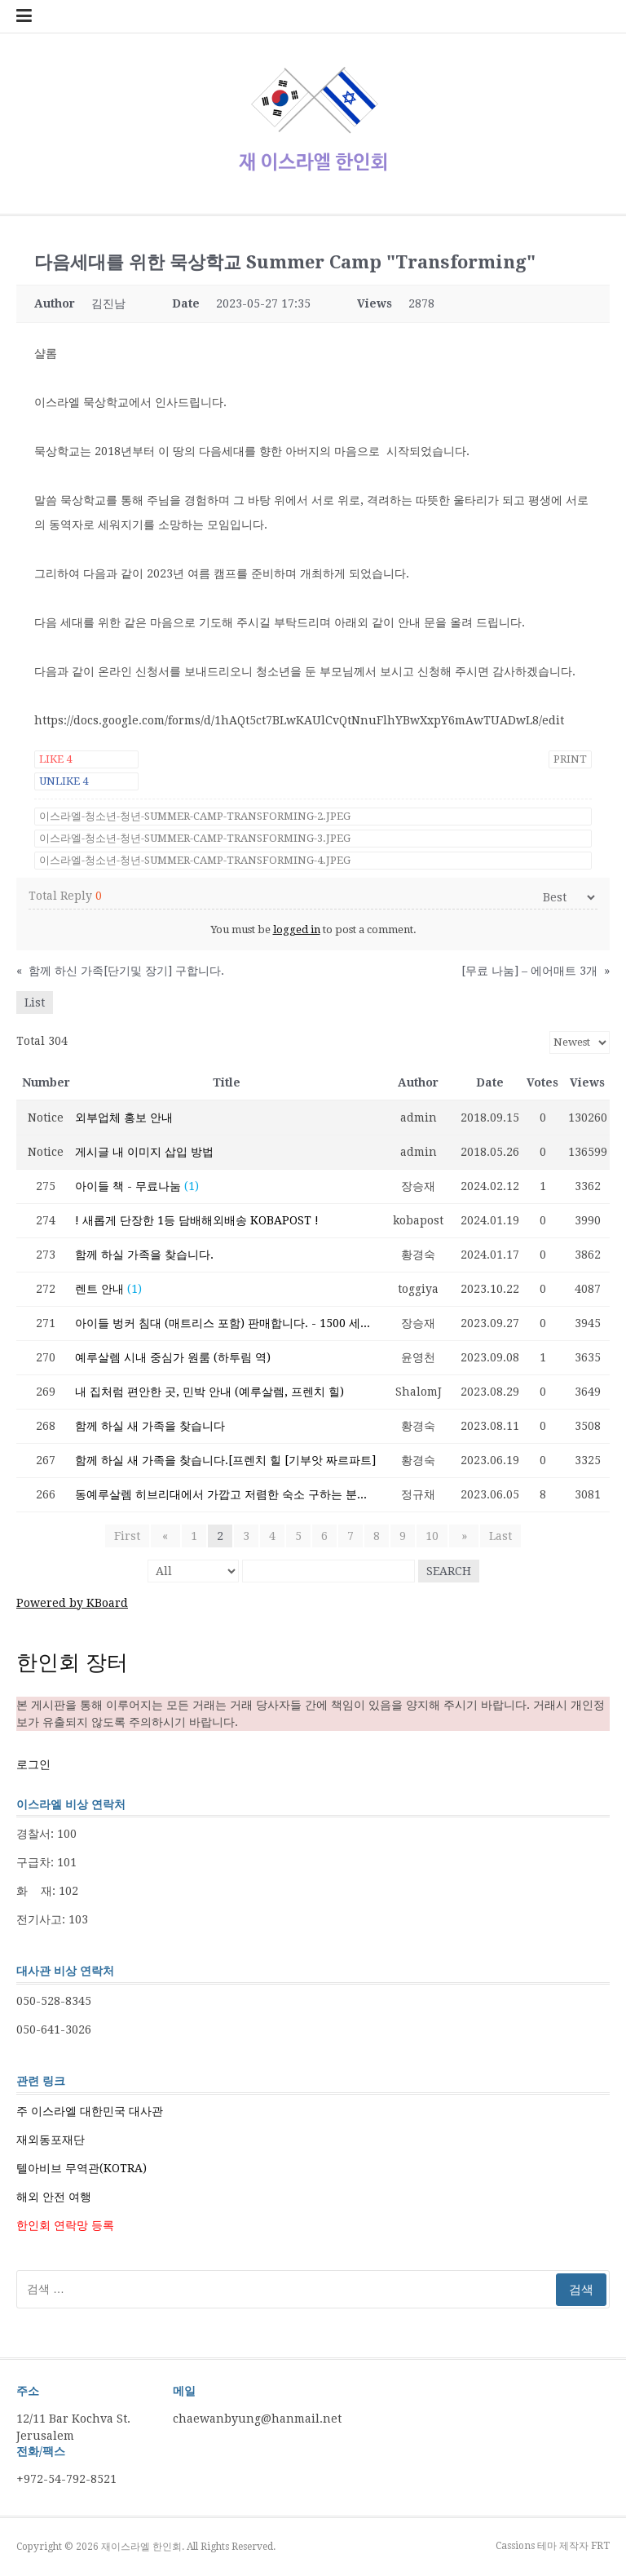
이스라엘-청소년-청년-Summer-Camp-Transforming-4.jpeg (194, 860)
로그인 (33, 1764)
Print (570, 759)
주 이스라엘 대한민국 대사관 (89, 2111)
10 (432, 1536)
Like (55, 759)
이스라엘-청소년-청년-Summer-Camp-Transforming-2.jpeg (194, 816)
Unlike (63, 781)
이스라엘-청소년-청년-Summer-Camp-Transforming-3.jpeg (194, 838)
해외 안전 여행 (53, 2196)
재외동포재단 (50, 2139)
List (34, 1002)
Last (494, 1536)
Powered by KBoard (72, 1602)
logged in (296, 929)
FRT (600, 2546)
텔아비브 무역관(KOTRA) (81, 2168)
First (133, 1536)
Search (448, 1571)
